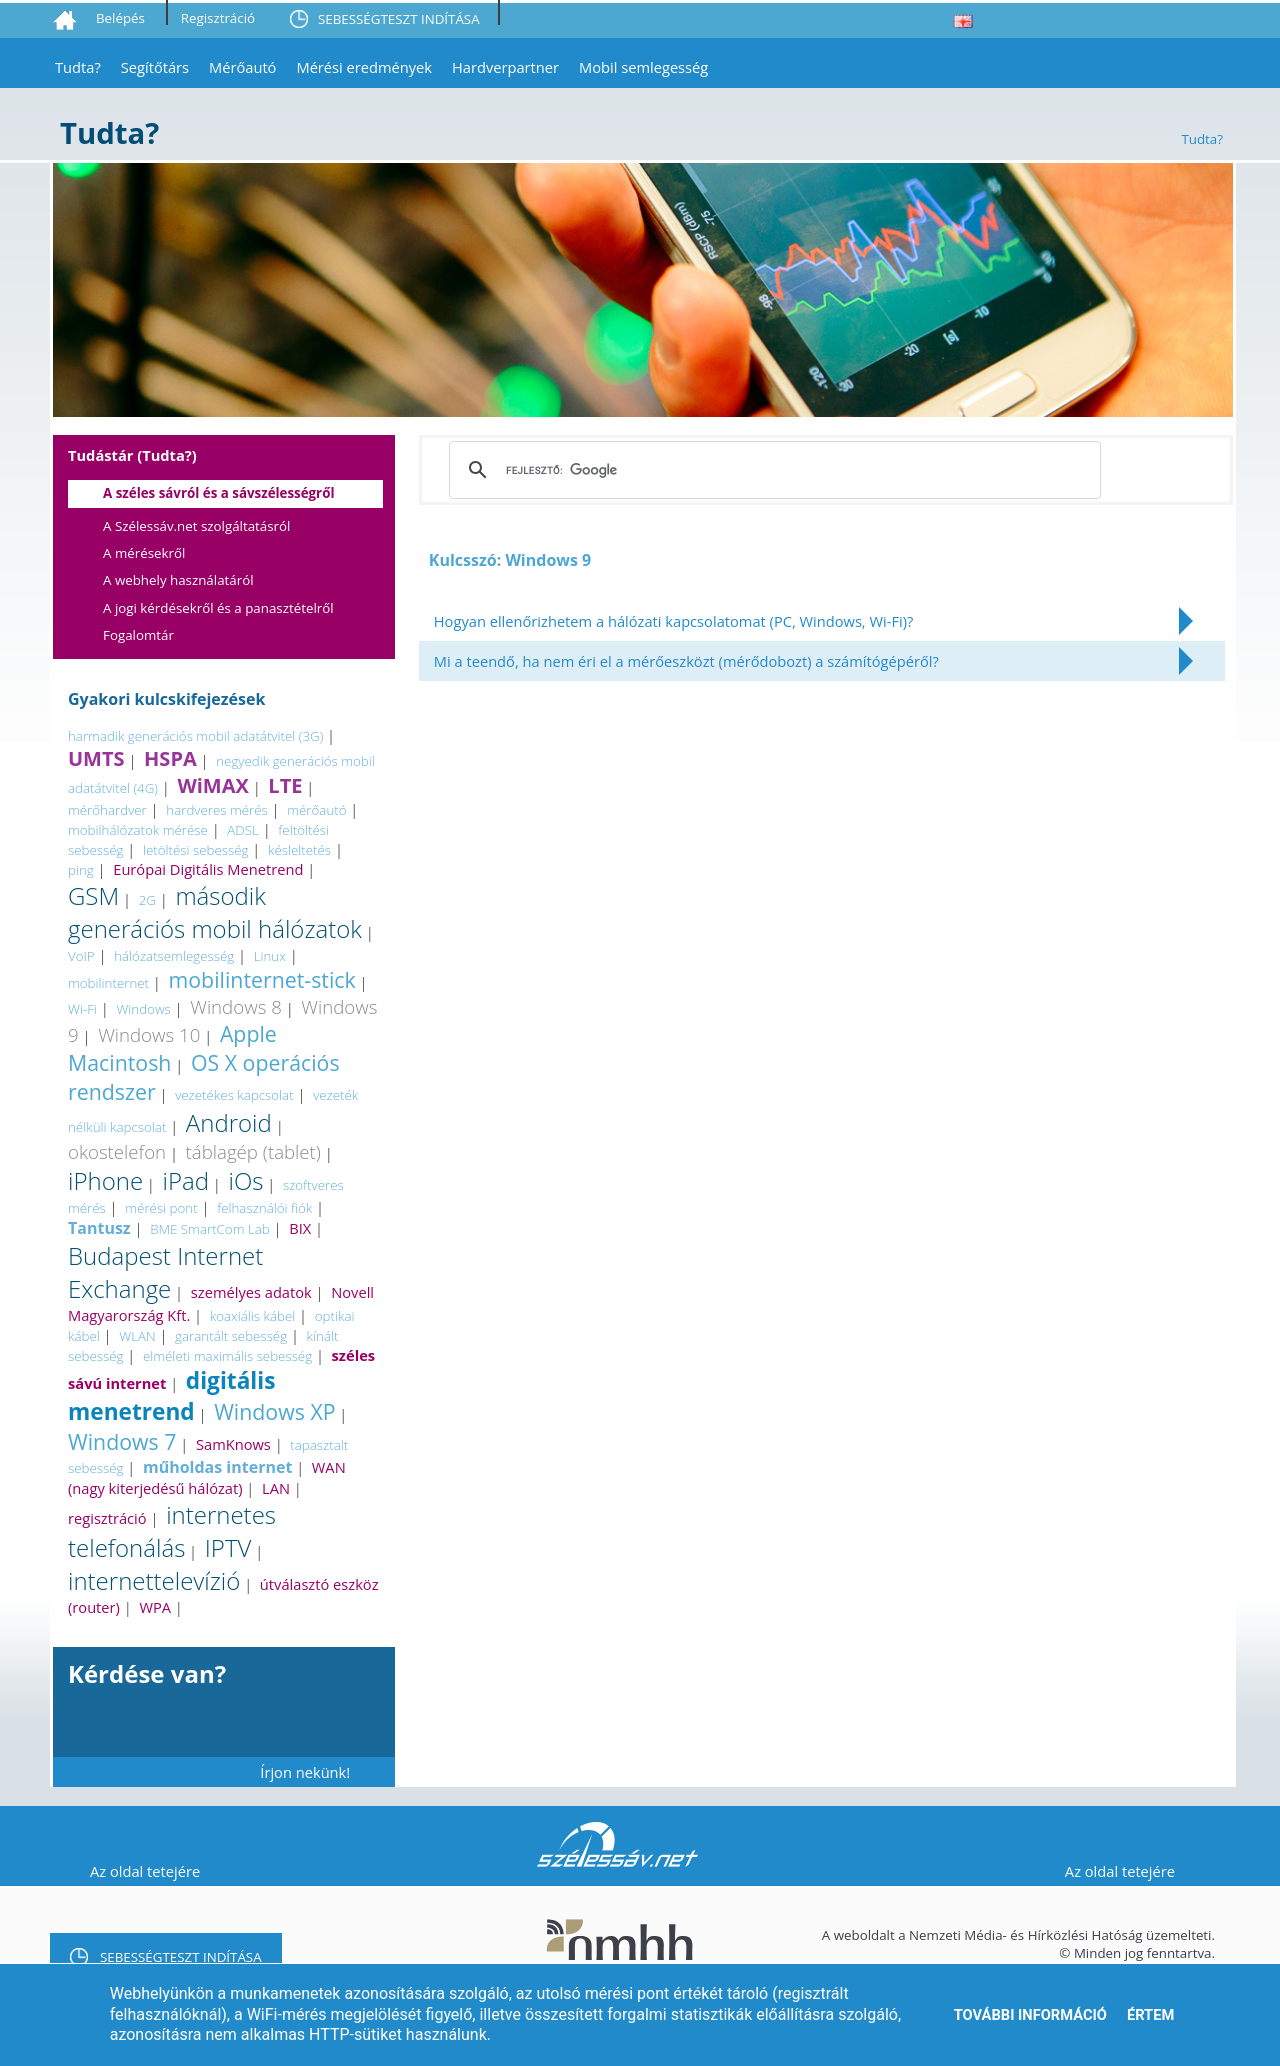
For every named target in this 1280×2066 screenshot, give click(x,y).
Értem (1150, 2015)
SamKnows (233, 1444)
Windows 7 (122, 1441)
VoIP (81, 956)
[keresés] (772, 470)
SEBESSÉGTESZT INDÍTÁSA (399, 19)
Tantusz (99, 1228)
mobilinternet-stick (262, 979)
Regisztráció (218, 18)
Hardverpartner (505, 67)
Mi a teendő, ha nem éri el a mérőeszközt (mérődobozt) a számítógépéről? (686, 661)
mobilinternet (108, 983)
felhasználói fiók (264, 1208)
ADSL (243, 830)
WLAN (137, 1336)
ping (81, 870)
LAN (276, 1488)
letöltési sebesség (196, 850)
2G (147, 900)
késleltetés (299, 850)
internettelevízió (154, 1580)
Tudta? (78, 67)
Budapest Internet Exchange (165, 1272)
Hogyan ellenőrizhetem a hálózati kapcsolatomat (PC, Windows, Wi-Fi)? (674, 621)
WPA (155, 1607)
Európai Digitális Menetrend (208, 869)
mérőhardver (107, 810)
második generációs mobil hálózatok (215, 912)
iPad (186, 1180)
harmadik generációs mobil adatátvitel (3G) (195, 736)
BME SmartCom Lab (210, 1229)
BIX (300, 1228)
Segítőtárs (155, 67)
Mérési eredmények (364, 67)
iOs (246, 1180)
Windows (143, 1009)
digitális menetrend (171, 1396)
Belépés (120, 18)
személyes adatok (251, 1292)
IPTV (228, 1547)
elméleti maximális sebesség (227, 1356)
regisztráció (107, 1518)
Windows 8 (236, 1006)
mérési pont (161, 1208)
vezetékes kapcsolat (234, 1095)
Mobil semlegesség (643, 67)
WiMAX (212, 785)
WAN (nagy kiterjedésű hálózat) (207, 1477)
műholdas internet (217, 1467)
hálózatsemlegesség (174, 956)
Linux (270, 956)
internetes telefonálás (172, 1531)
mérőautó (316, 810)
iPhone (105, 1180)
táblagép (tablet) (253, 1151)
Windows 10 (149, 1034)
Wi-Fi (82, 1009)
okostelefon (117, 1151)
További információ (1030, 2015)
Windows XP (274, 1411)
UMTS (96, 758)
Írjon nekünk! (305, 1772)
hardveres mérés (216, 810)
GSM (93, 895)
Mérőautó (242, 67)
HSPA (170, 758)
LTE (285, 785)
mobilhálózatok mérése (138, 830)
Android (229, 1122)
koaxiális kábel (253, 1316)
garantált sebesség (231, 1336)
